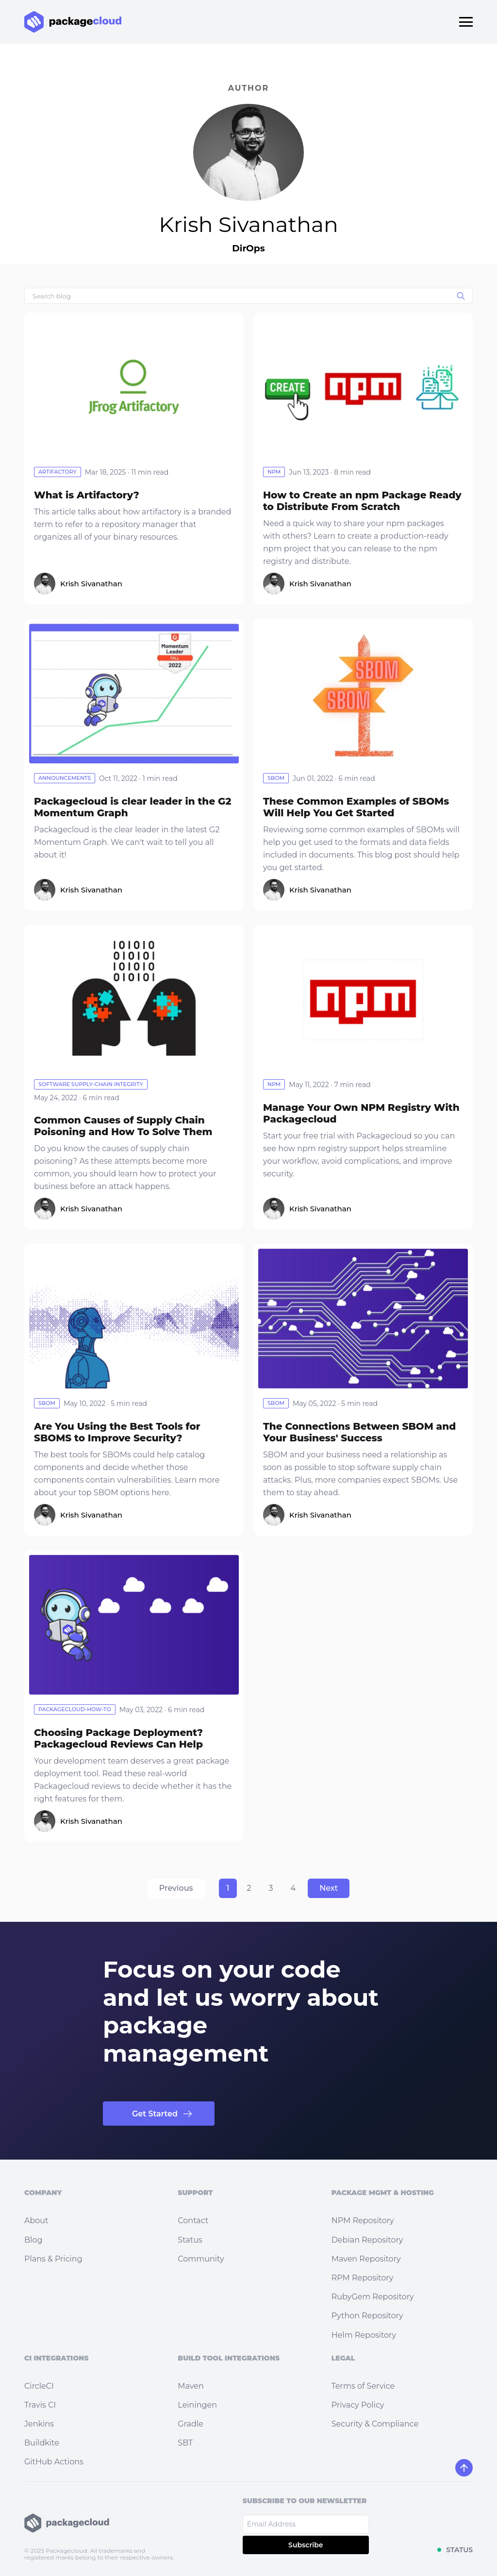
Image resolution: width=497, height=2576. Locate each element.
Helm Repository (363, 2335)
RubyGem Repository (372, 2296)
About (36, 2220)
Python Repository (367, 2315)
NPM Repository (362, 2220)
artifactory (57, 471)
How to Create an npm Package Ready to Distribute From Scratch (362, 500)
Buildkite (41, 2442)
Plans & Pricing (53, 2258)
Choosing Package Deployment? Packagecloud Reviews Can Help (118, 1738)
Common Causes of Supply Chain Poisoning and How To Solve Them (123, 1126)
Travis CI (40, 2405)
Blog (33, 2240)
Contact (193, 2220)
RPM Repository (362, 2277)
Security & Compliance (375, 2423)
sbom (275, 778)
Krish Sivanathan (91, 583)
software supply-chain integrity (90, 1084)
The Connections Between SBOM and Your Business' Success (359, 1432)
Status (190, 2240)
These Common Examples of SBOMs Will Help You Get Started (356, 807)
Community (201, 2258)
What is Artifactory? (86, 495)
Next (328, 1888)
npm (274, 471)
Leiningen (197, 2405)
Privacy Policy (357, 2405)
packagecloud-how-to (74, 1709)
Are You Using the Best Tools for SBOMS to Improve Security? (117, 1432)
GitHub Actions (53, 2461)
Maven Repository (366, 2258)
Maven (190, 2386)
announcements (64, 778)
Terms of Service (363, 2386)
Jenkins (39, 2423)
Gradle (190, 2423)
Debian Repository (367, 2240)
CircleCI (39, 2386)
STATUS (459, 2549)
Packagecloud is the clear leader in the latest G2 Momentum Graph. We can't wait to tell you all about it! (127, 842)
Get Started (155, 2113)
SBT (185, 2442)
